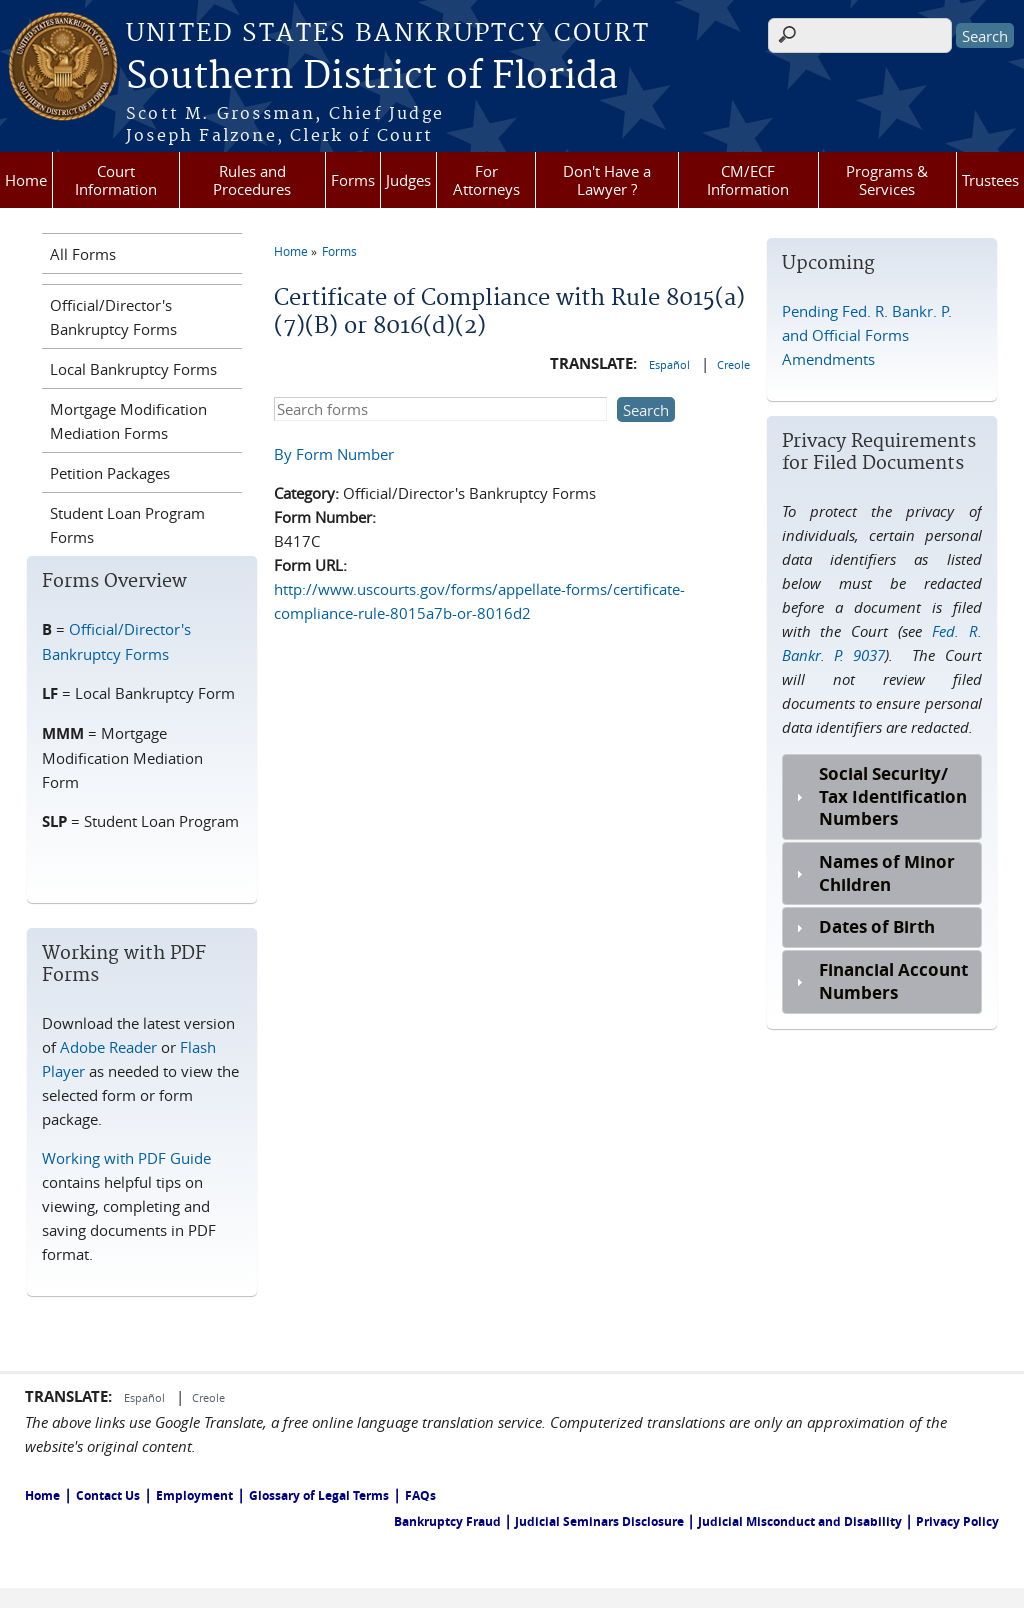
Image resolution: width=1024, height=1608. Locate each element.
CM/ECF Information (748, 180)
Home (26, 180)
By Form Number (334, 454)
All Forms (83, 254)
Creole (733, 364)
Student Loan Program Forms (127, 525)
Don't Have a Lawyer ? (607, 180)
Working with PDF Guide (126, 1158)
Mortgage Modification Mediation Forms (128, 421)
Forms (353, 180)
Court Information (116, 180)
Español (671, 364)
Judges (408, 180)
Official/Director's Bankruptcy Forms (113, 317)
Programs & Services (887, 180)
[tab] (882, 797)
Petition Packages (110, 473)
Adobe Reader (108, 1047)
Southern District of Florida (372, 77)
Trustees (990, 180)
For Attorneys (486, 180)
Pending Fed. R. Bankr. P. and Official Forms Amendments (867, 335)
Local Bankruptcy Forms (133, 369)
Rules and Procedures (252, 180)
